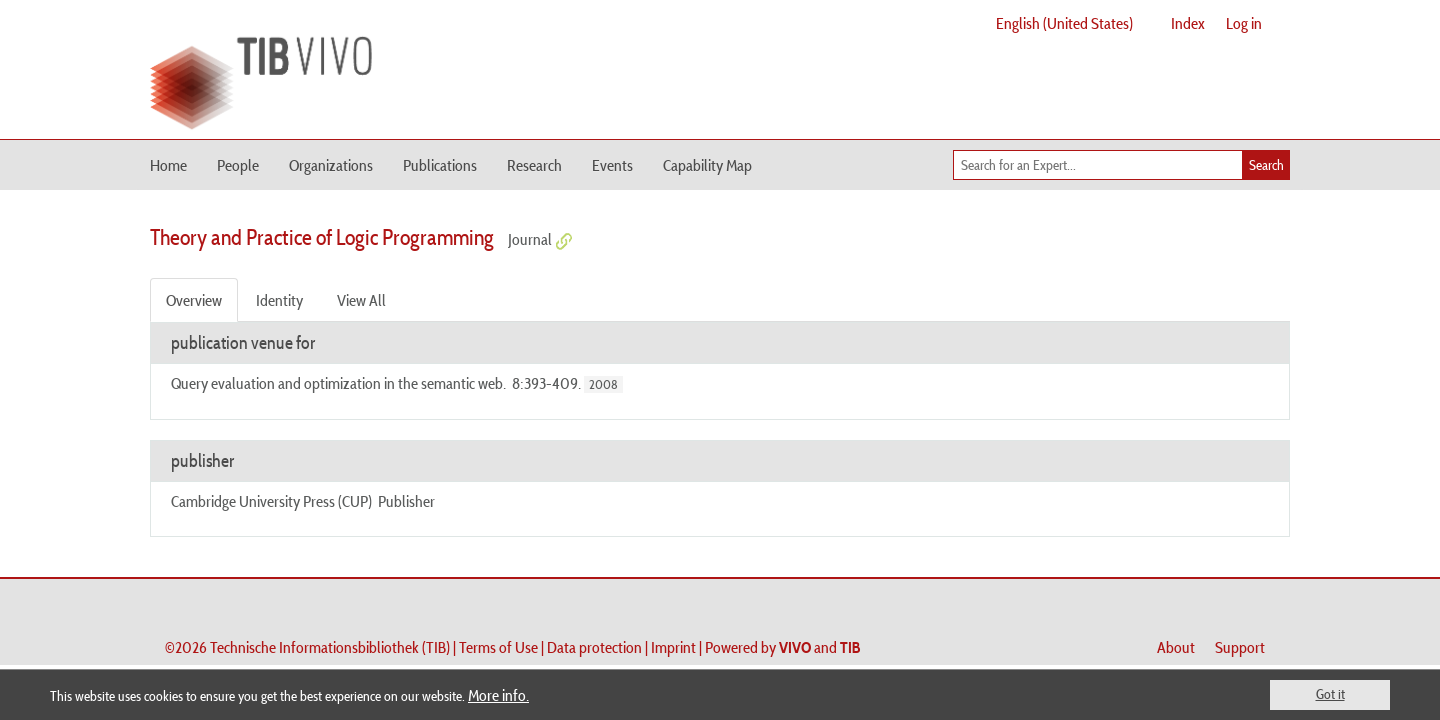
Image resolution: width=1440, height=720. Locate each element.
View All (361, 300)
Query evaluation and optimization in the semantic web (337, 383)
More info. (498, 695)
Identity (279, 300)
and (820, 647)
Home (168, 165)
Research (534, 165)
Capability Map (707, 165)
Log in (1244, 23)
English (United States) (1064, 23)
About (1176, 647)
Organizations (331, 165)
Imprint (673, 647)
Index (1188, 23)
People (238, 165)
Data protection (594, 647)
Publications (440, 165)
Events (612, 165)
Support (1240, 647)
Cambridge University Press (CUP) (271, 501)
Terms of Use (498, 647)
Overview (194, 300)
